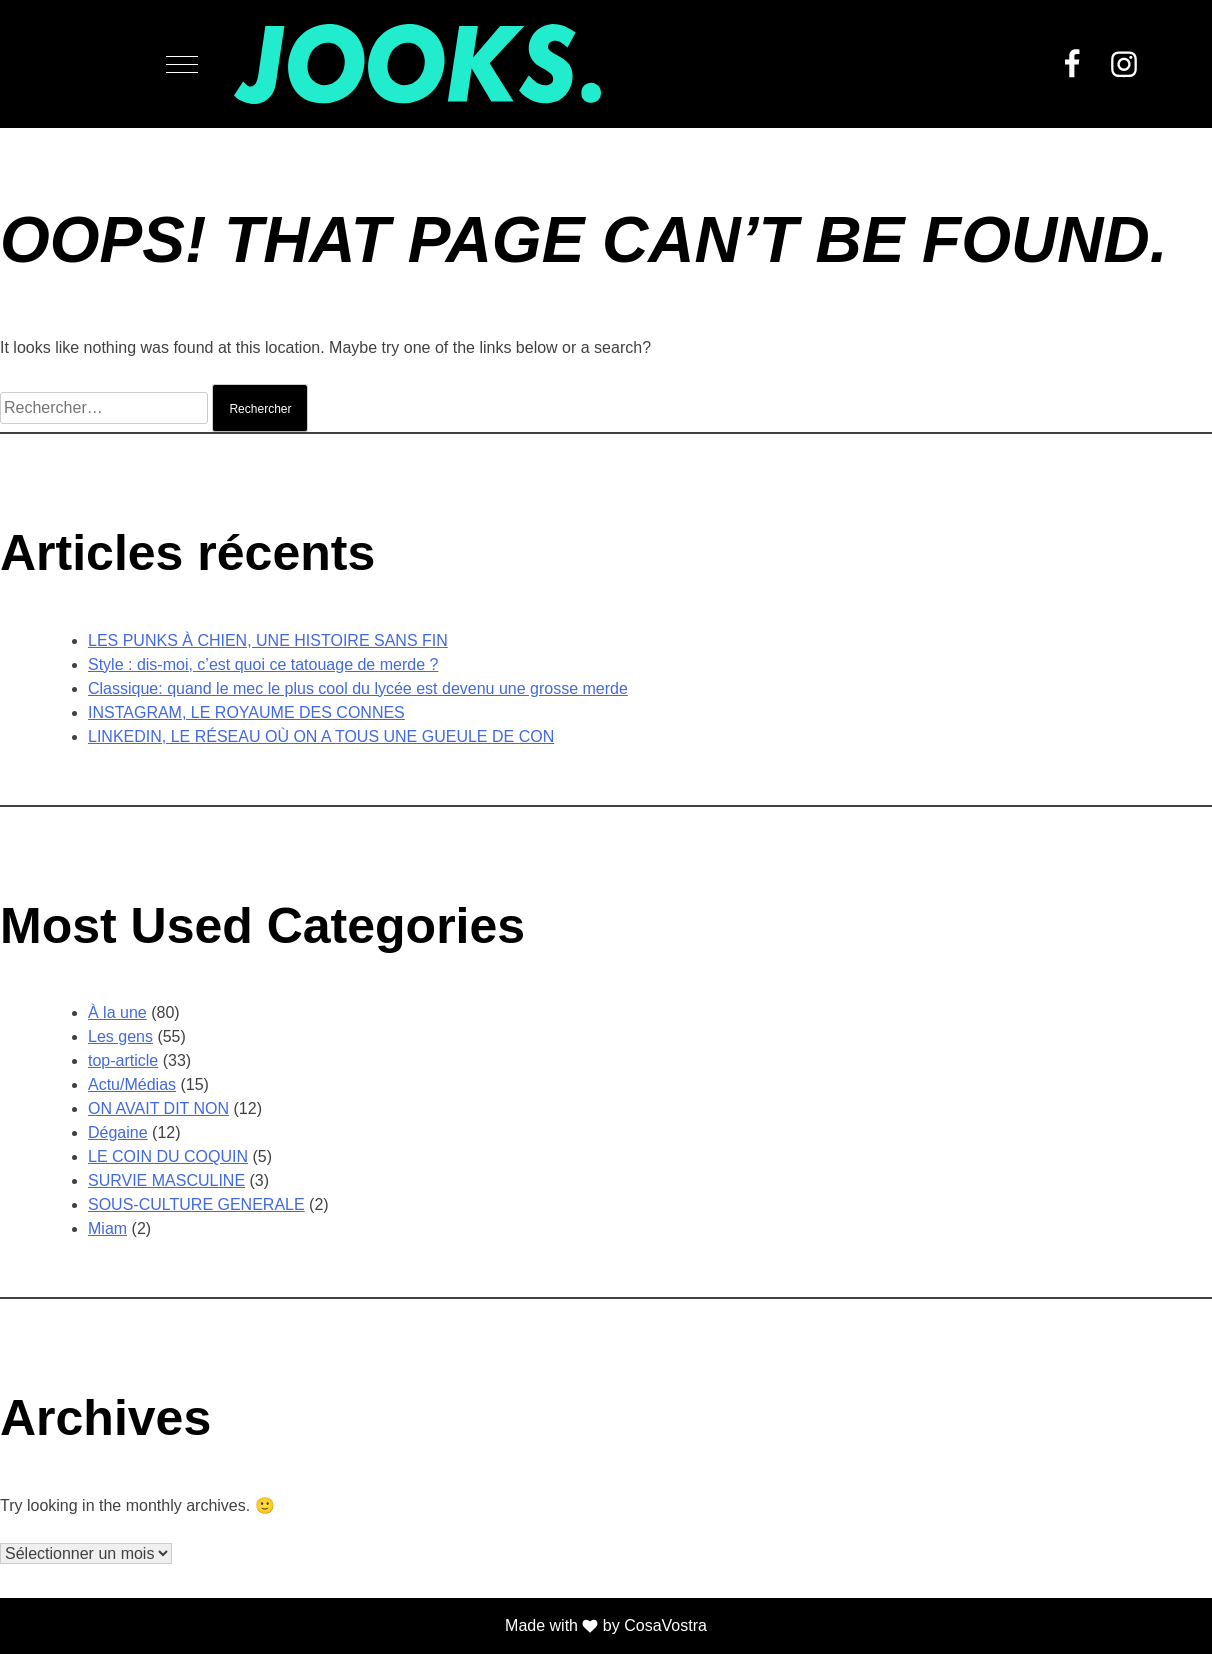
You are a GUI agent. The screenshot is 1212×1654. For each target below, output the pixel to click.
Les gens (120, 1036)
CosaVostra (665, 1625)
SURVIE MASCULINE (166, 1180)
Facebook (1072, 64)
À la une (117, 1012)
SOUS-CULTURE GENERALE (196, 1204)
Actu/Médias (132, 1084)
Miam (107, 1228)
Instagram (1124, 64)
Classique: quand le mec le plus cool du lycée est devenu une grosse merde (358, 688)
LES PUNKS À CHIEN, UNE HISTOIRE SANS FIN (268, 640)
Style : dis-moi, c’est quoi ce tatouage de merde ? (263, 664)
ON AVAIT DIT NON (158, 1108)
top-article (123, 1060)
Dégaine (118, 1132)
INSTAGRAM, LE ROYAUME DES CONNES (246, 712)
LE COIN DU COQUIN (168, 1156)
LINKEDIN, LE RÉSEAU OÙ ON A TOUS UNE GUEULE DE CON (321, 736)
